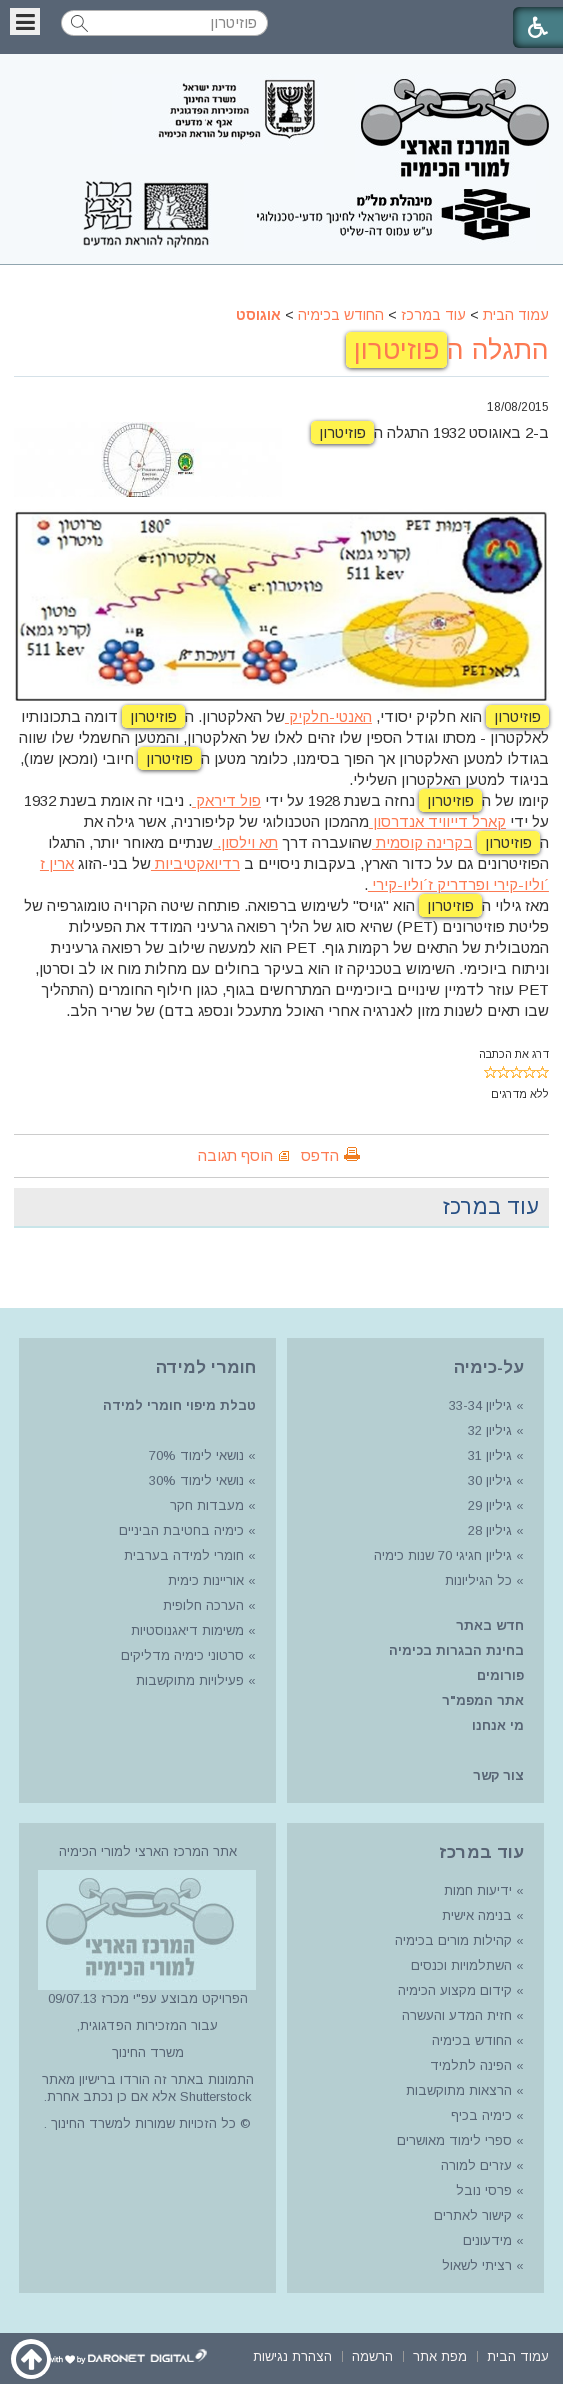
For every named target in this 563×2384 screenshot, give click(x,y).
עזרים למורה (474, 2165)
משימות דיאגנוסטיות (187, 1630)
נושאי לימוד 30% (194, 1480)
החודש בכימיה (341, 315)
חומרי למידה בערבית (184, 1555)
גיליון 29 (490, 1505)
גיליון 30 (490, 1480)
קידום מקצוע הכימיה (455, 1990)
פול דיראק (226, 800)
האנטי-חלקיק (328, 716)
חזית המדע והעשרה (455, 2015)
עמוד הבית (516, 315)
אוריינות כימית (204, 1580)
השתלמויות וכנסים (461, 1965)
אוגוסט (258, 315)
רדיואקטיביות (195, 863)
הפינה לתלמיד (469, 2065)
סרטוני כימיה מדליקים (182, 1655)
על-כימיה (489, 1367)
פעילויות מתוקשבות (190, 1680)
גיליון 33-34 (480, 1405)
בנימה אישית (477, 1915)
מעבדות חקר (207, 1505)
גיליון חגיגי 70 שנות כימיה (441, 1555)
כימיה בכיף (481, 2115)
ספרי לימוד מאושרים (454, 2140)
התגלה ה (447, 350)
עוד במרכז (433, 315)
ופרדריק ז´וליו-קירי (428, 884)
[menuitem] (518, 2354)
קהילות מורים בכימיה (453, 1940)
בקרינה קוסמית (422, 842)
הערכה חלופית (203, 1605)
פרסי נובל (484, 2190)
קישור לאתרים (471, 2215)
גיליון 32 (490, 1430)
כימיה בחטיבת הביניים (181, 1530)
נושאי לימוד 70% (194, 1455)
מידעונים (487, 2240)
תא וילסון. (245, 842)
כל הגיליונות (478, 1580)
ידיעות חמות (478, 1890)
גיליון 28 (490, 1530)
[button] (25, 21)
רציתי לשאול (477, 2265)
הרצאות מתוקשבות (457, 2090)
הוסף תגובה (235, 1155)
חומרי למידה (206, 1367)
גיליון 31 (490, 1455)
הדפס (320, 1155)
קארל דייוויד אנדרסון (437, 821)
